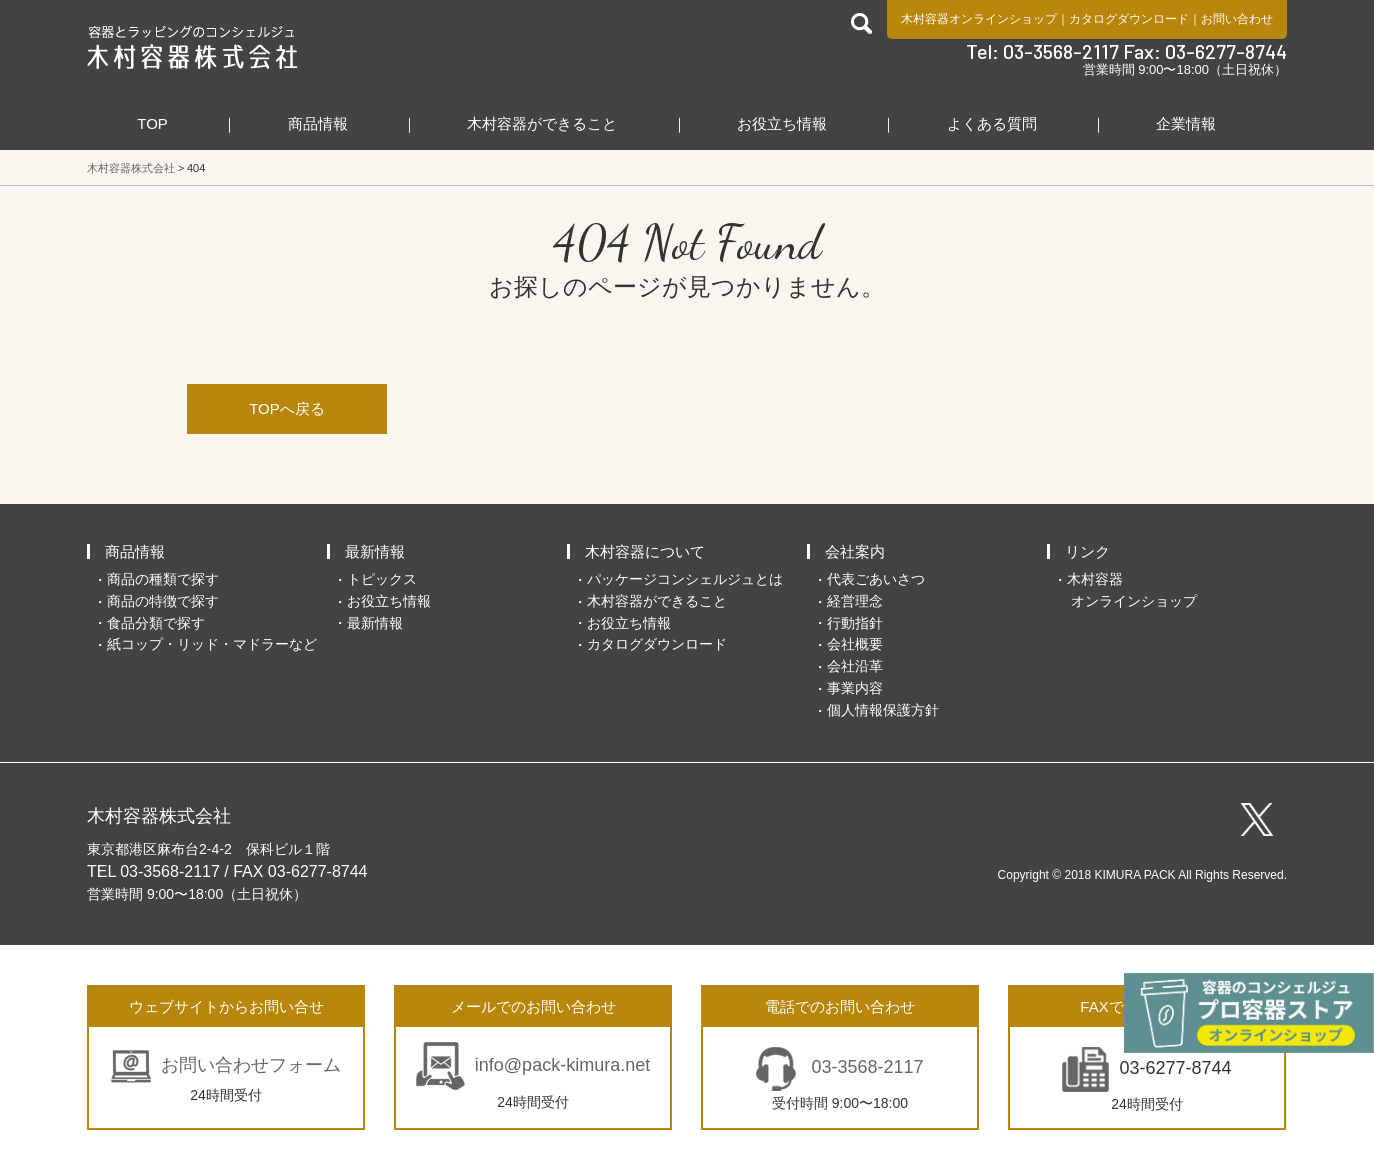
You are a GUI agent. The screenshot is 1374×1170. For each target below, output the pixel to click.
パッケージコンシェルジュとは (685, 579)
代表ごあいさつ (876, 579)
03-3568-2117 (864, 1067)
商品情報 (318, 123)
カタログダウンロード (1129, 19)
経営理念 (855, 601)
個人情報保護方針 (883, 710)
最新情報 (375, 551)
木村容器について (645, 551)
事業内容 (855, 688)
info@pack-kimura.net (562, 1065)
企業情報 (1186, 123)
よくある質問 (992, 123)
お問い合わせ (1237, 19)
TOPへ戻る (287, 408)
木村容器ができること (542, 123)
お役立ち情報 (782, 123)
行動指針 (855, 623)
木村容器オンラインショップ (979, 19)
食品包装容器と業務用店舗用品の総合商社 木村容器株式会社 (192, 47)
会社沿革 (855, 666)
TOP (152, 123)
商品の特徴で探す (163, 601)
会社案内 (855, 551)
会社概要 (855, 644)
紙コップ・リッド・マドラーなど (212, 644)
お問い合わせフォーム (251, 1065)
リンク (1087, 551)
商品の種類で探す (163, 579)
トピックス (382, 579)
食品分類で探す (156, 623)
